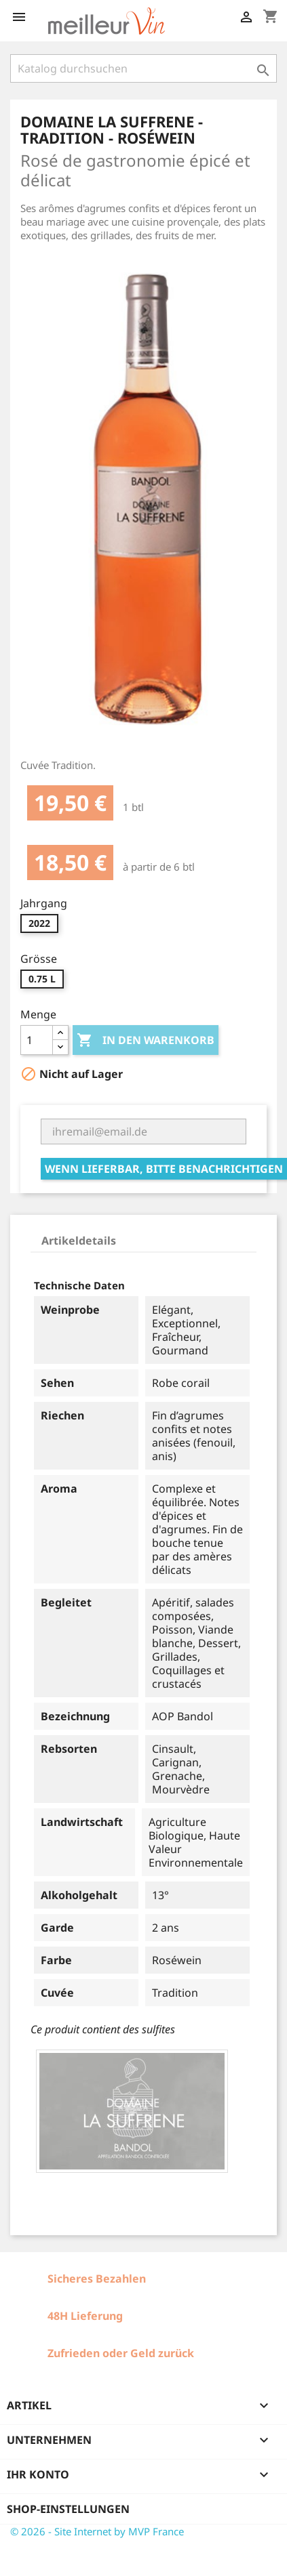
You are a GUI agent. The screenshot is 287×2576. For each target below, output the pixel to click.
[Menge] (36, 1040)
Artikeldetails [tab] (78, 1240)
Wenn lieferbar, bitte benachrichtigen (164, 1168)
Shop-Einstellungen (68, 2508)
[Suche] (143, 68)
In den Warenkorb (145, 1041)
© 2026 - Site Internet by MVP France (97, 2531)
